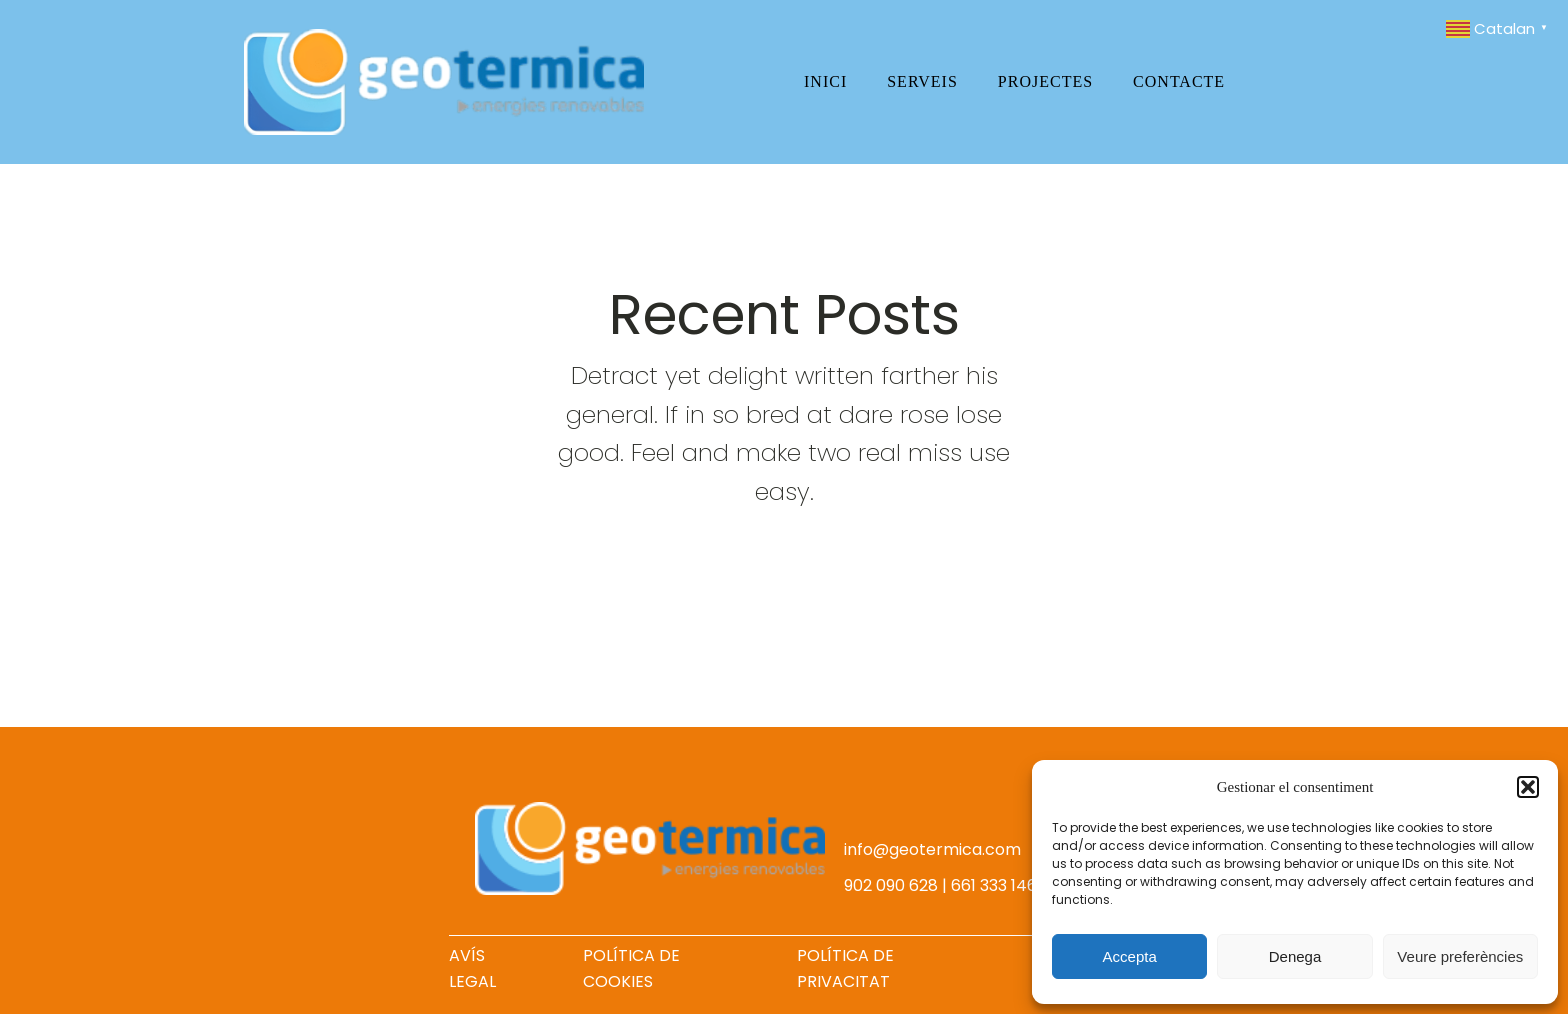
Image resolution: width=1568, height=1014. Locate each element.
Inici (825, 81)
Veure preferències (1460, 956)
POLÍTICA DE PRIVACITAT (845, 968)
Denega (1295, 956)
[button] (1528, 787)
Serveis (922, 81)
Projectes (1045, 81)
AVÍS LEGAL (472, 968)
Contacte (1179, 81)
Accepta (1130, 956)
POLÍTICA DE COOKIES (631, 968)
